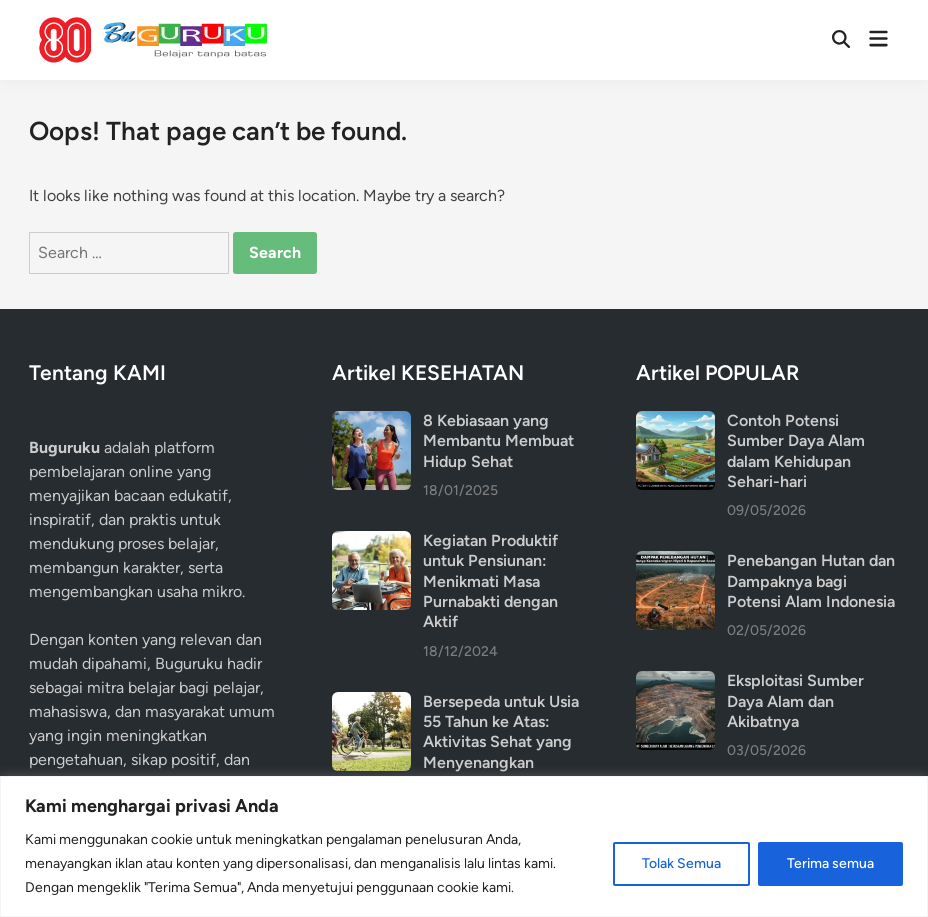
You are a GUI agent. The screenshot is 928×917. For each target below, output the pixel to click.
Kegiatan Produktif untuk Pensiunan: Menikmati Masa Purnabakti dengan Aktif (490, 581)
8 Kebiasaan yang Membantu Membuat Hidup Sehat (498, 441)
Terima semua (830, 863)
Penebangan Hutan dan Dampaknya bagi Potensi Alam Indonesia (811, 581)
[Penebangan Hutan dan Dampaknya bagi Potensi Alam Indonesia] (675, 562)
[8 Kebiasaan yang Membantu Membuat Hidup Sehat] (371, 422)
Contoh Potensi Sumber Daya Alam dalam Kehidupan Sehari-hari (796, 451)
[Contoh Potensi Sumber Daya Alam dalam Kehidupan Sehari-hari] (675, 422)
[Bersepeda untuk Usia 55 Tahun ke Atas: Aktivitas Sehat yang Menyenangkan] (371, 703)
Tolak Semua (681, 863)
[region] (464, 846)
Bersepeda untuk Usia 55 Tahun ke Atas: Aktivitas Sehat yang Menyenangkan (501, 732)
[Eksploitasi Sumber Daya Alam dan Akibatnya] (675, 682)
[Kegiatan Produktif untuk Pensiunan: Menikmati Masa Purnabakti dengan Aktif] (371, 542)
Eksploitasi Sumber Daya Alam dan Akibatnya (795, 701)
